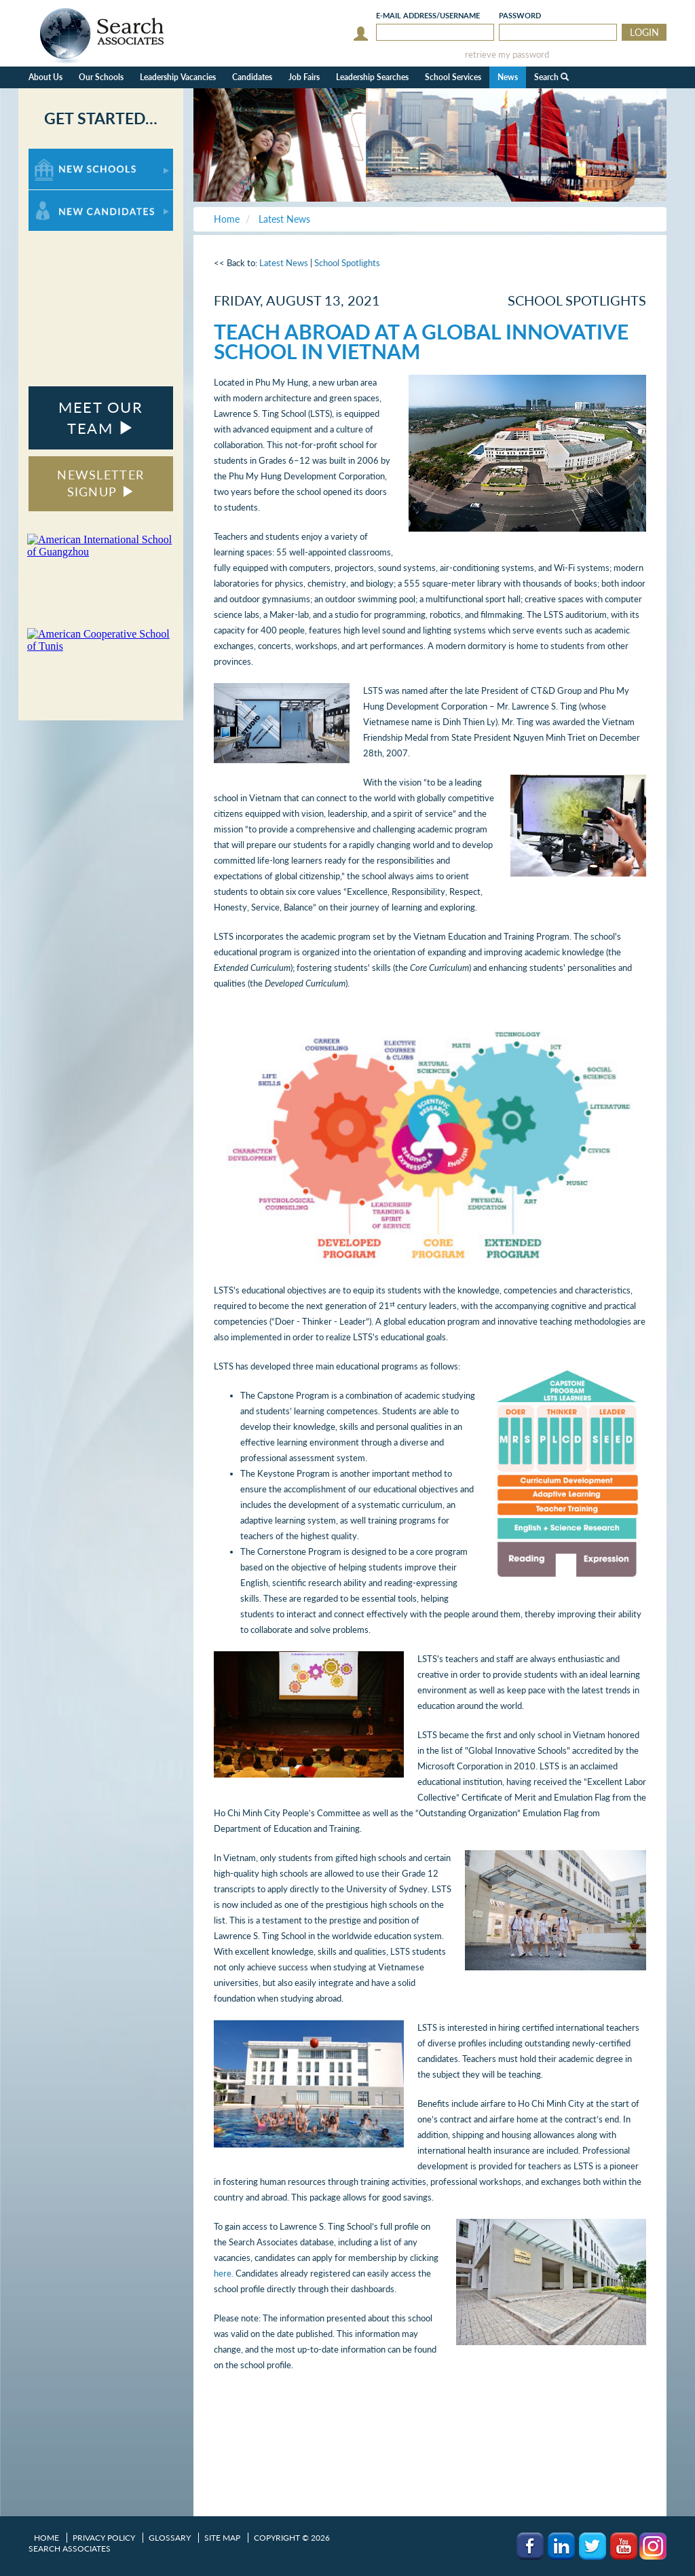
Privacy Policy (104, 2538)
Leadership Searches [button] (372, 77)
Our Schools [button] (101, 77)
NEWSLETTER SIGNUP (100, 483)
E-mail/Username (428, 15)
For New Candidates (71, 196)
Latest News (283, 262)
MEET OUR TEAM (100, 417)
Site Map (222, 2538)
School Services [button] (453, 77)
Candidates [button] (252, 77)
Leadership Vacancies (178, 77)
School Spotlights (347, 262)
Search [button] (551, 77)
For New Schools (64, 155)
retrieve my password (507, 55)
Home (46, 2538)
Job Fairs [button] (304, 77)
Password (520, 15)
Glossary (170, 2538)
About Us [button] (45, 77)
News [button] (507, 77)
